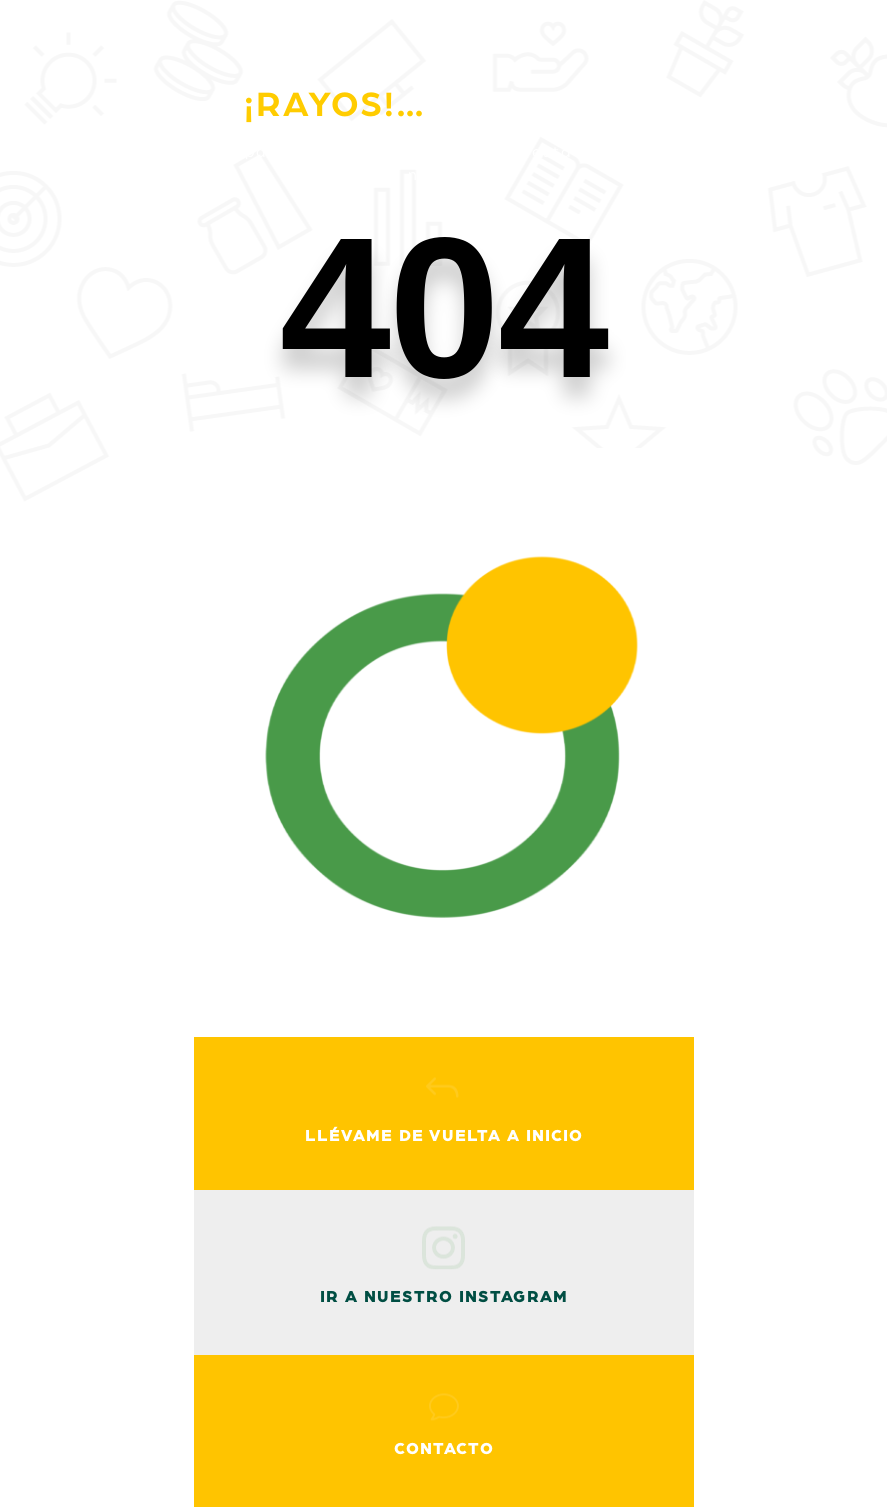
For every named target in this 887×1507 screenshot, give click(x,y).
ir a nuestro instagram (444, 1297)
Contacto (444, 1449)
